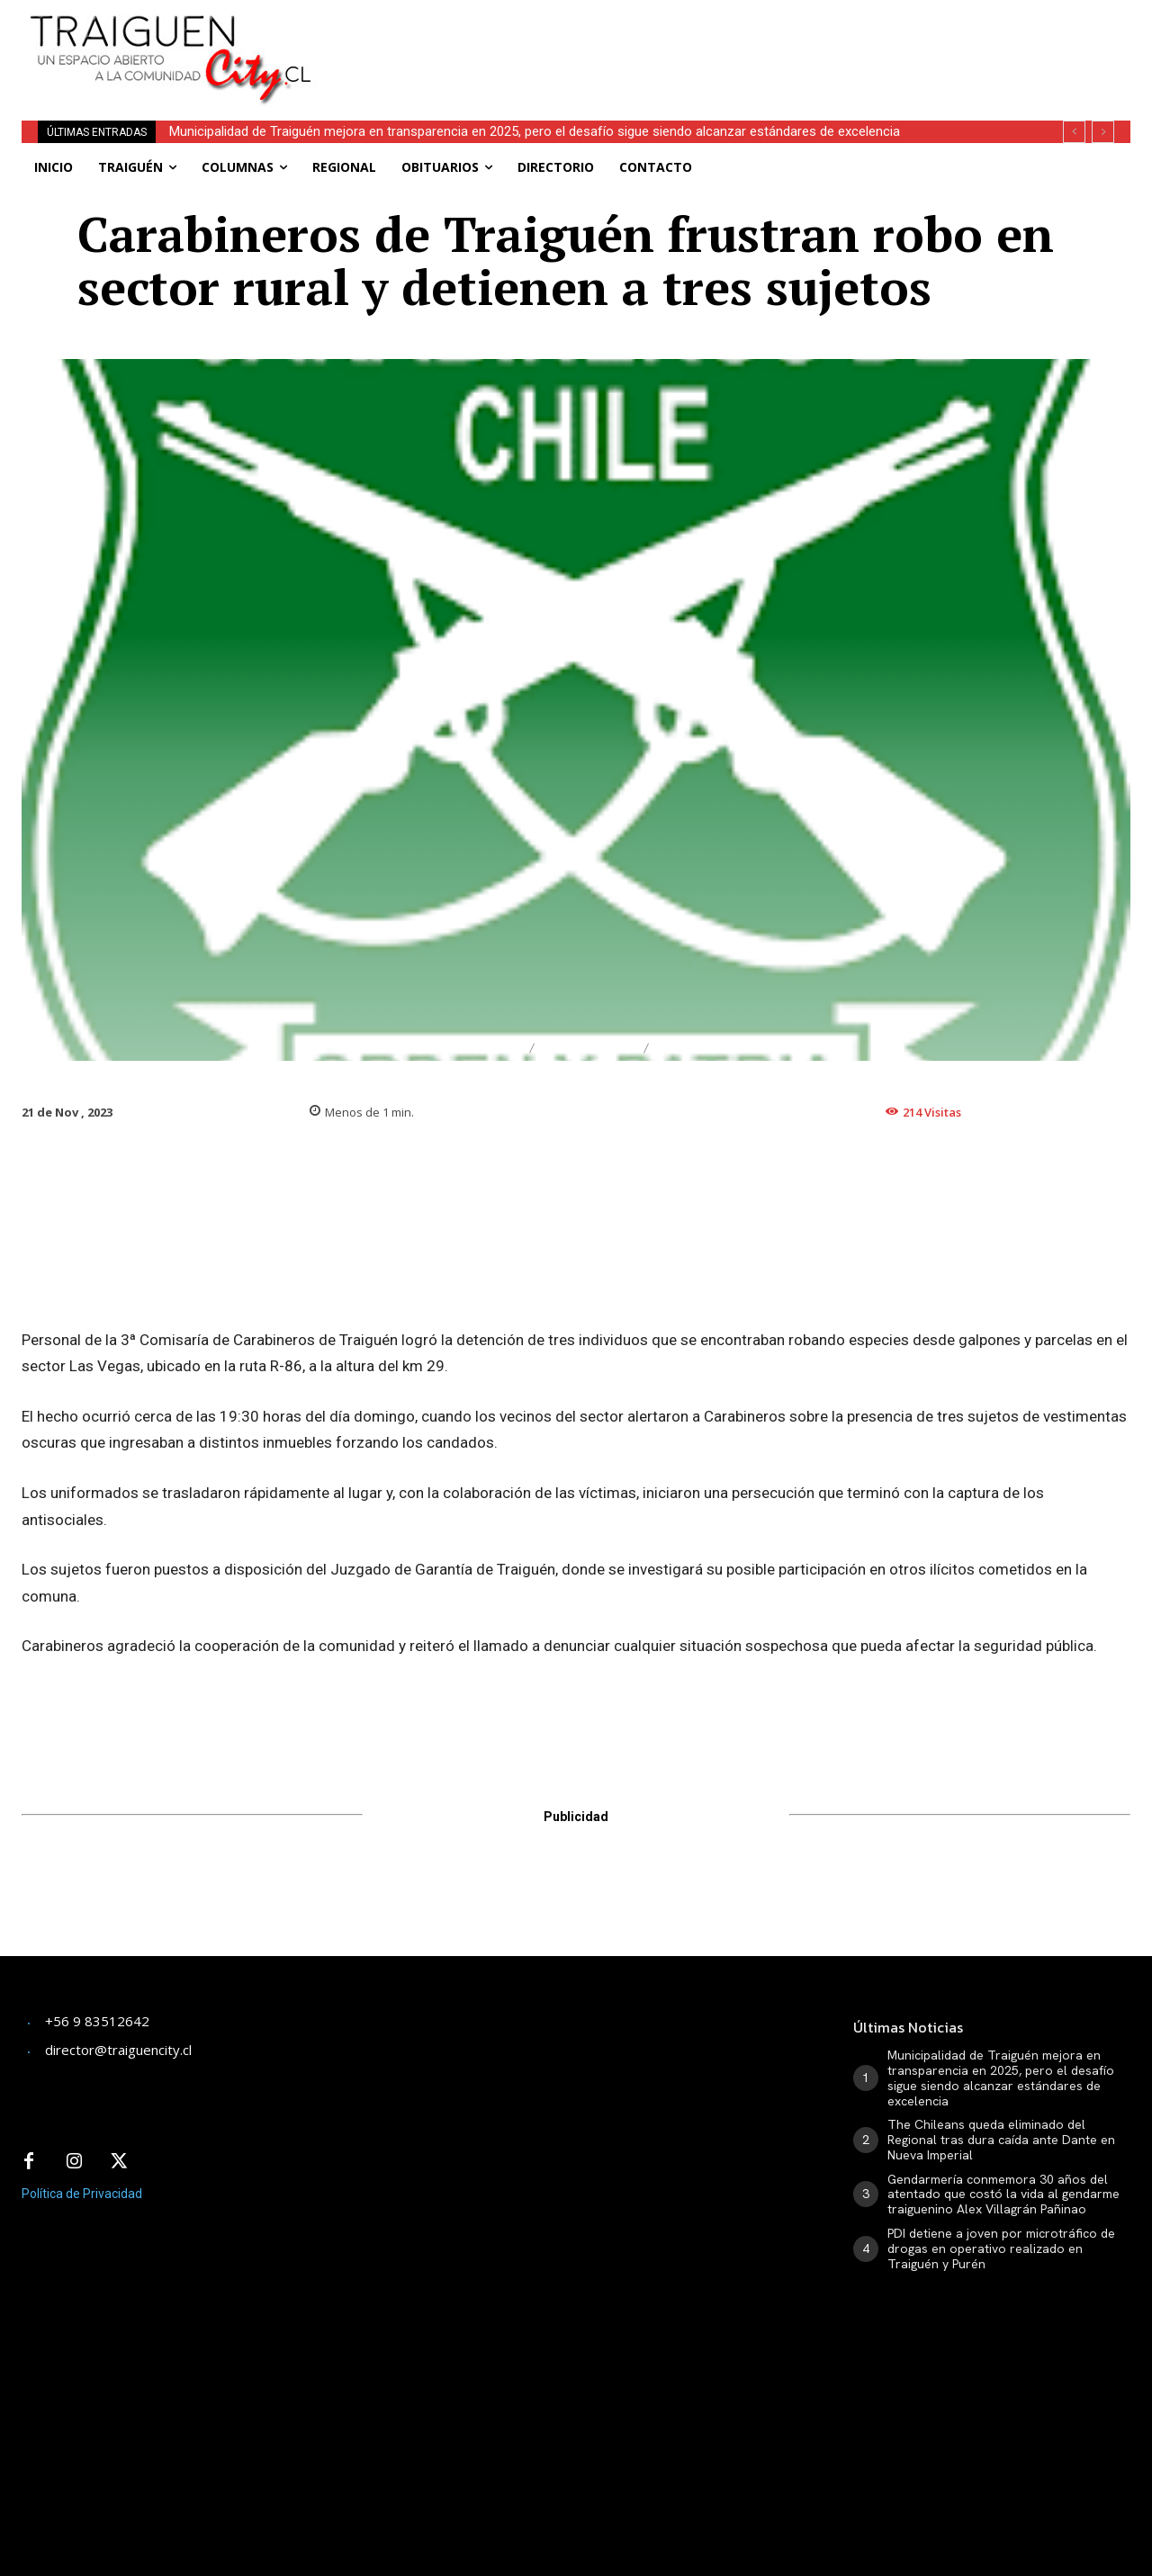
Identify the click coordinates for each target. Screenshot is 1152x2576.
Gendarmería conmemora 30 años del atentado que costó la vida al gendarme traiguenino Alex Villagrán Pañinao (1003, 2194)
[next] (1103, 132)
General (699, 1048)
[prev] (1074, 132)
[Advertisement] (733, 40)
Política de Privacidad (82, 2193)
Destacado (466, 1048)
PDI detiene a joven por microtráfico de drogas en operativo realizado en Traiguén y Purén (1001, 2248)
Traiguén (589, 1048)
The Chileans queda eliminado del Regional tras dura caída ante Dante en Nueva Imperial (1001, 2139)
